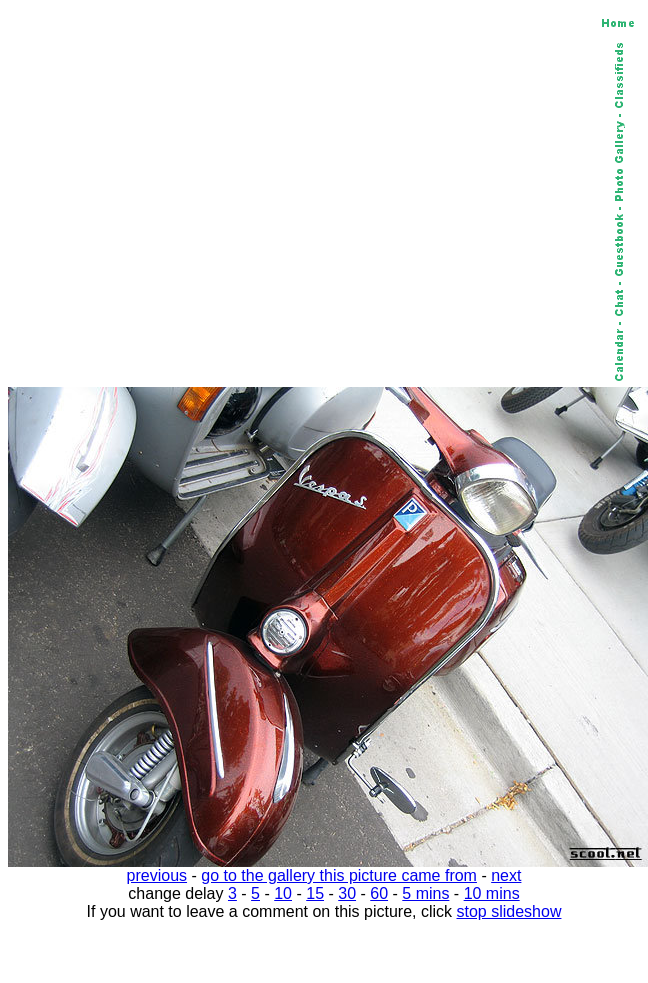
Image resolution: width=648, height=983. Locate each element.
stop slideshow (509, 911)
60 (379, 893)
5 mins (425, 893)
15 (315, 893)
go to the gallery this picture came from (339, 875)
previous (157, 875)
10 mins (492, 893)
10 (283, 893)
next (506, 875)
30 (347, 893)
